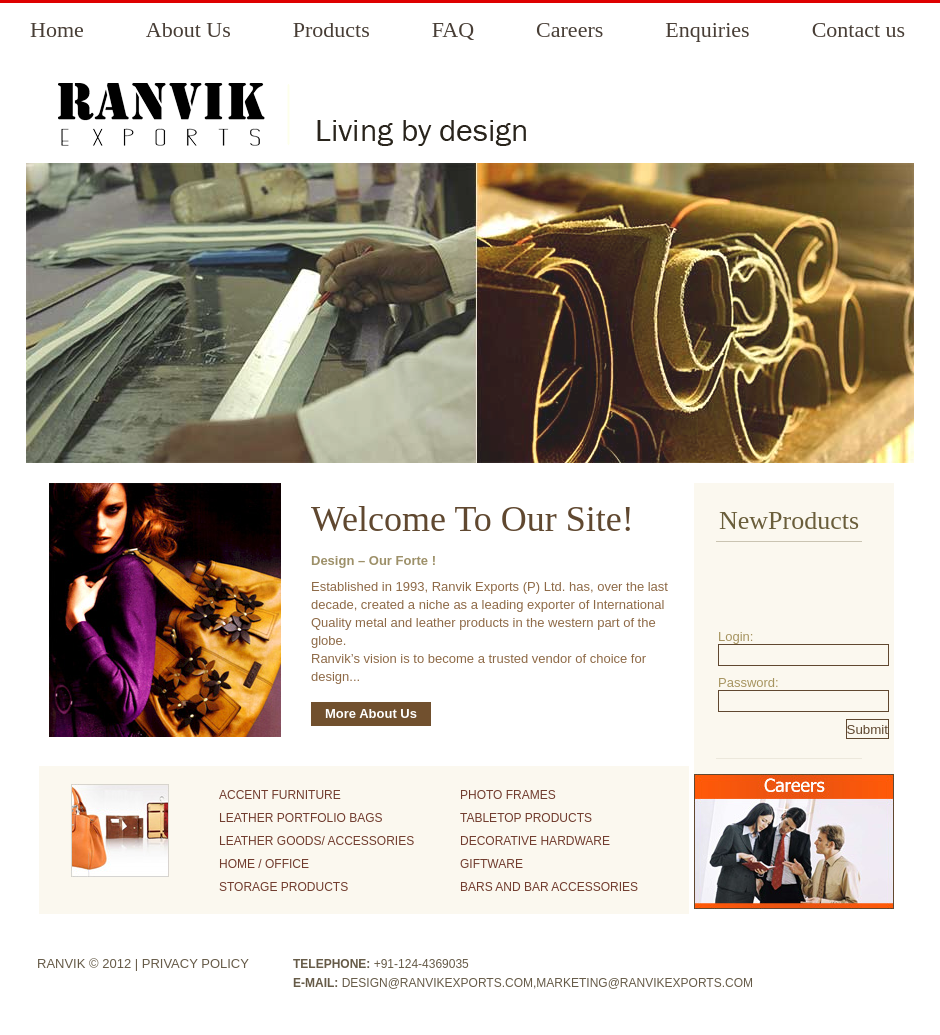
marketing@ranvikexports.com (644, 983)
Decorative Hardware (535, 841)
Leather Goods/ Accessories (316, 841)
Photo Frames (508, 795)
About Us (188, 29)
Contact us (859, 29)
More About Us (371, 713)
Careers (569, 29)
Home (57, 29)
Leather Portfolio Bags (301, 818)
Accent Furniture (280, 795)
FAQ (453, 29)
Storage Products (283, 887)
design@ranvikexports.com (437, 983)
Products (331, 29)
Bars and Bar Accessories (549, 887)
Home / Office (264, 864)
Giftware (491, 864)
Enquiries (707, 29)
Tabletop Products (526, 818)
